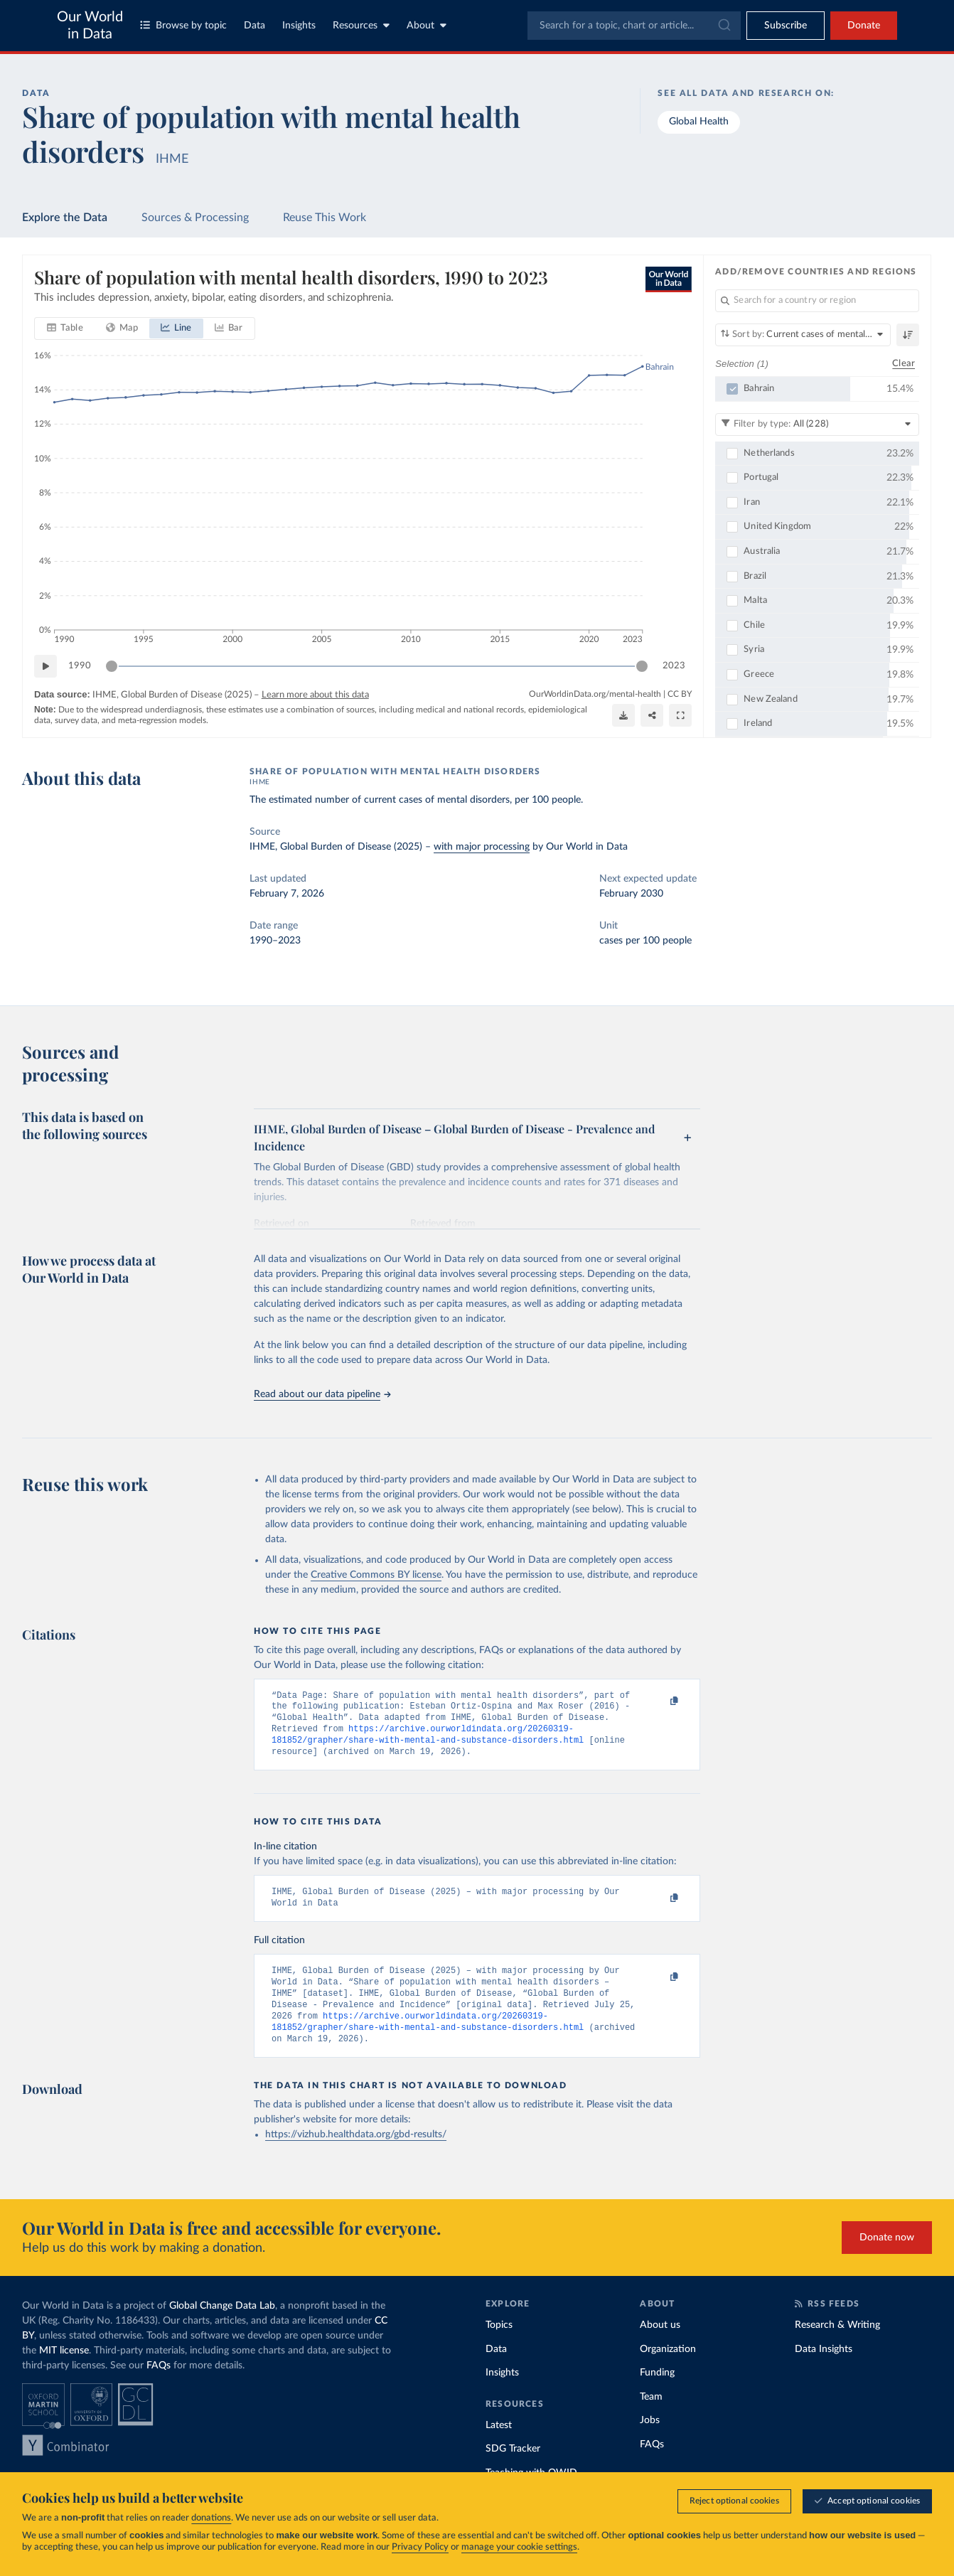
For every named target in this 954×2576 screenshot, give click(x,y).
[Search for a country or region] (817, 300)
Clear (903, 363)
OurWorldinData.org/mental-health (595, 694)
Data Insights (823, 2370)
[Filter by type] (817, 424)
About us (660, 2346)
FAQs (158, 2387)
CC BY (680, 694)
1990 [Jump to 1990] (79, 665)
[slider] (111, 667)
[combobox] (634, 25)
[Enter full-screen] (680, 715)
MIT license (64, 2372)
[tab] (65, 329)
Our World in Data (90, 25)
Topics (499, 2346)
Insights (299, 26)
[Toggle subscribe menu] (785, 25)
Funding (657, 2394)
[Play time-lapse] (45, 667)
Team (651, 2418)
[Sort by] (803, 335)
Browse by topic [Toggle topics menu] (183, 25)
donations (211, 2518)
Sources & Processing (195, 217)
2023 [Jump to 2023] (674, 665)
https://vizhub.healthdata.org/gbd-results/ (355, 2156)
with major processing (482, 847)
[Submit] (723, 25)
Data (254, 26)
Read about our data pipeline (322, 1394)
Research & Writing (837, 2346)
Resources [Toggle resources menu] (361, 25)
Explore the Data (64, 217)
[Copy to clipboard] (659, 1702)
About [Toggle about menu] (426, 25)
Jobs (650, 2442)
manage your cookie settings (519, 2547)
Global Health (699, 122)
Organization (668, 2370)
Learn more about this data (315, 695)
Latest (499, 2447)
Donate (863, 26)
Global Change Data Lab (222, 2327)
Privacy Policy (420, 2547)
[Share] (652, 715)
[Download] (623, 715)
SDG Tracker (513, 2470)
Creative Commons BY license (376, 1575)
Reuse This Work (324, 217)
